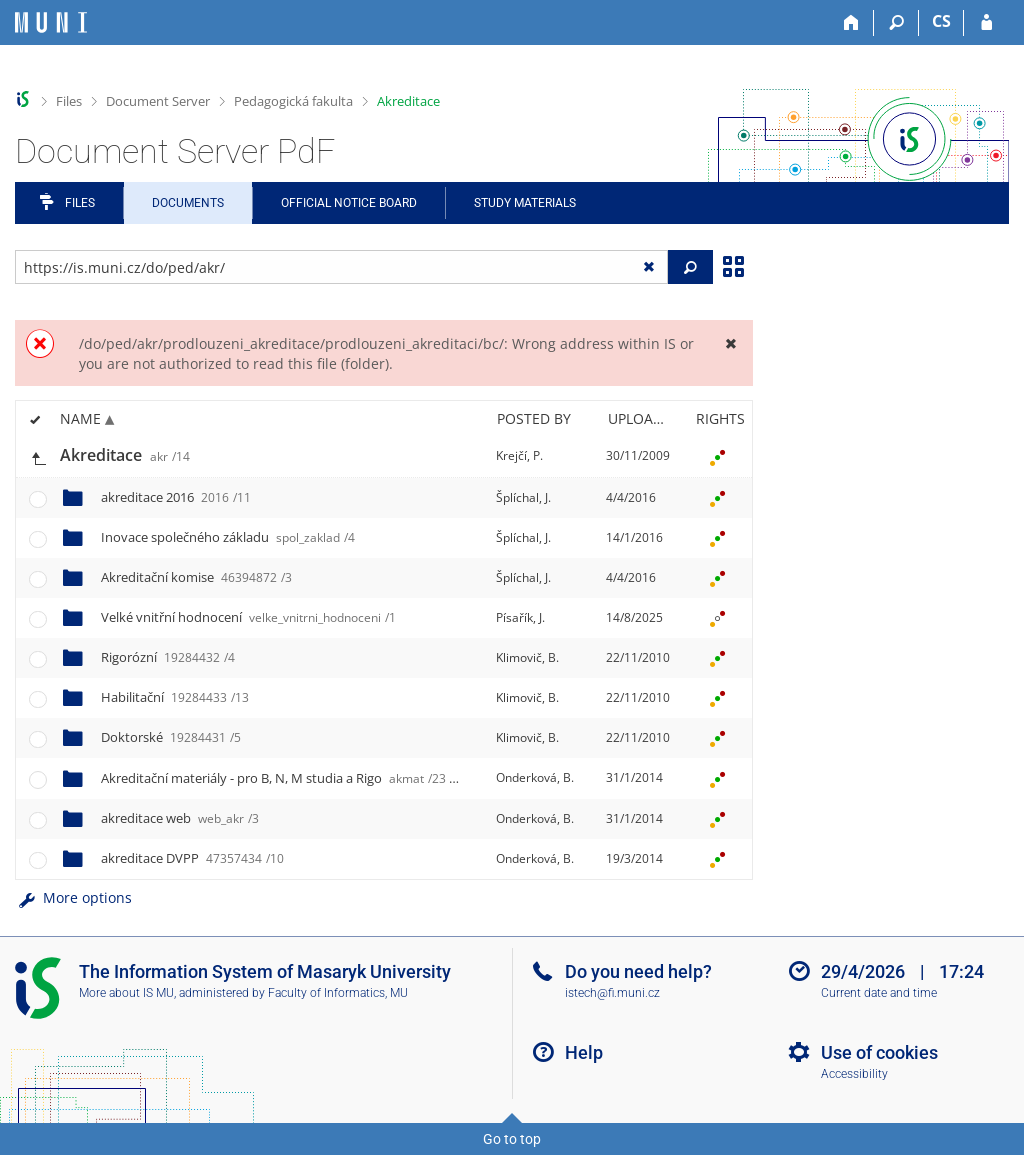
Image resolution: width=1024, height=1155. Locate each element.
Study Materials (525, 203)
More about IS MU (126, 993)
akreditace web (180, 818)
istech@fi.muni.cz (612, 993)
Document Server (158, 101)
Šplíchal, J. (523, 497)
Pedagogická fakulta (293, 101)
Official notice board (349, 203)
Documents (188, 203)
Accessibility (854, 1074)
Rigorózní (168, 657)
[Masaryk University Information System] (51, 22)
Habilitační (175, 697)
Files (69, 101)
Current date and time (879, 993)
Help (584, 1052)
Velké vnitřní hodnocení (248, 617)
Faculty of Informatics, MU (338, 993)
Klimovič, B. (527, 657)
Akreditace (408, 101)
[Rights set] (717, 456)
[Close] (730, 343)
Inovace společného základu (228, 537)
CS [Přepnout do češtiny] (941, 21)
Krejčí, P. (519, 455)
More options (73, 897)
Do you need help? (638, 971)
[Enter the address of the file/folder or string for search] (341, 267)
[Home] (851, 23)
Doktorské (171, 737)
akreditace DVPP (192, 858)
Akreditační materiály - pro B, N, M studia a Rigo (273, 778)
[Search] (896, 23)
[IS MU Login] (986, 23)
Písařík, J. (520, 617)
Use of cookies (879, 1052)
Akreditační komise (196, 577)
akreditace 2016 (176, 497)
